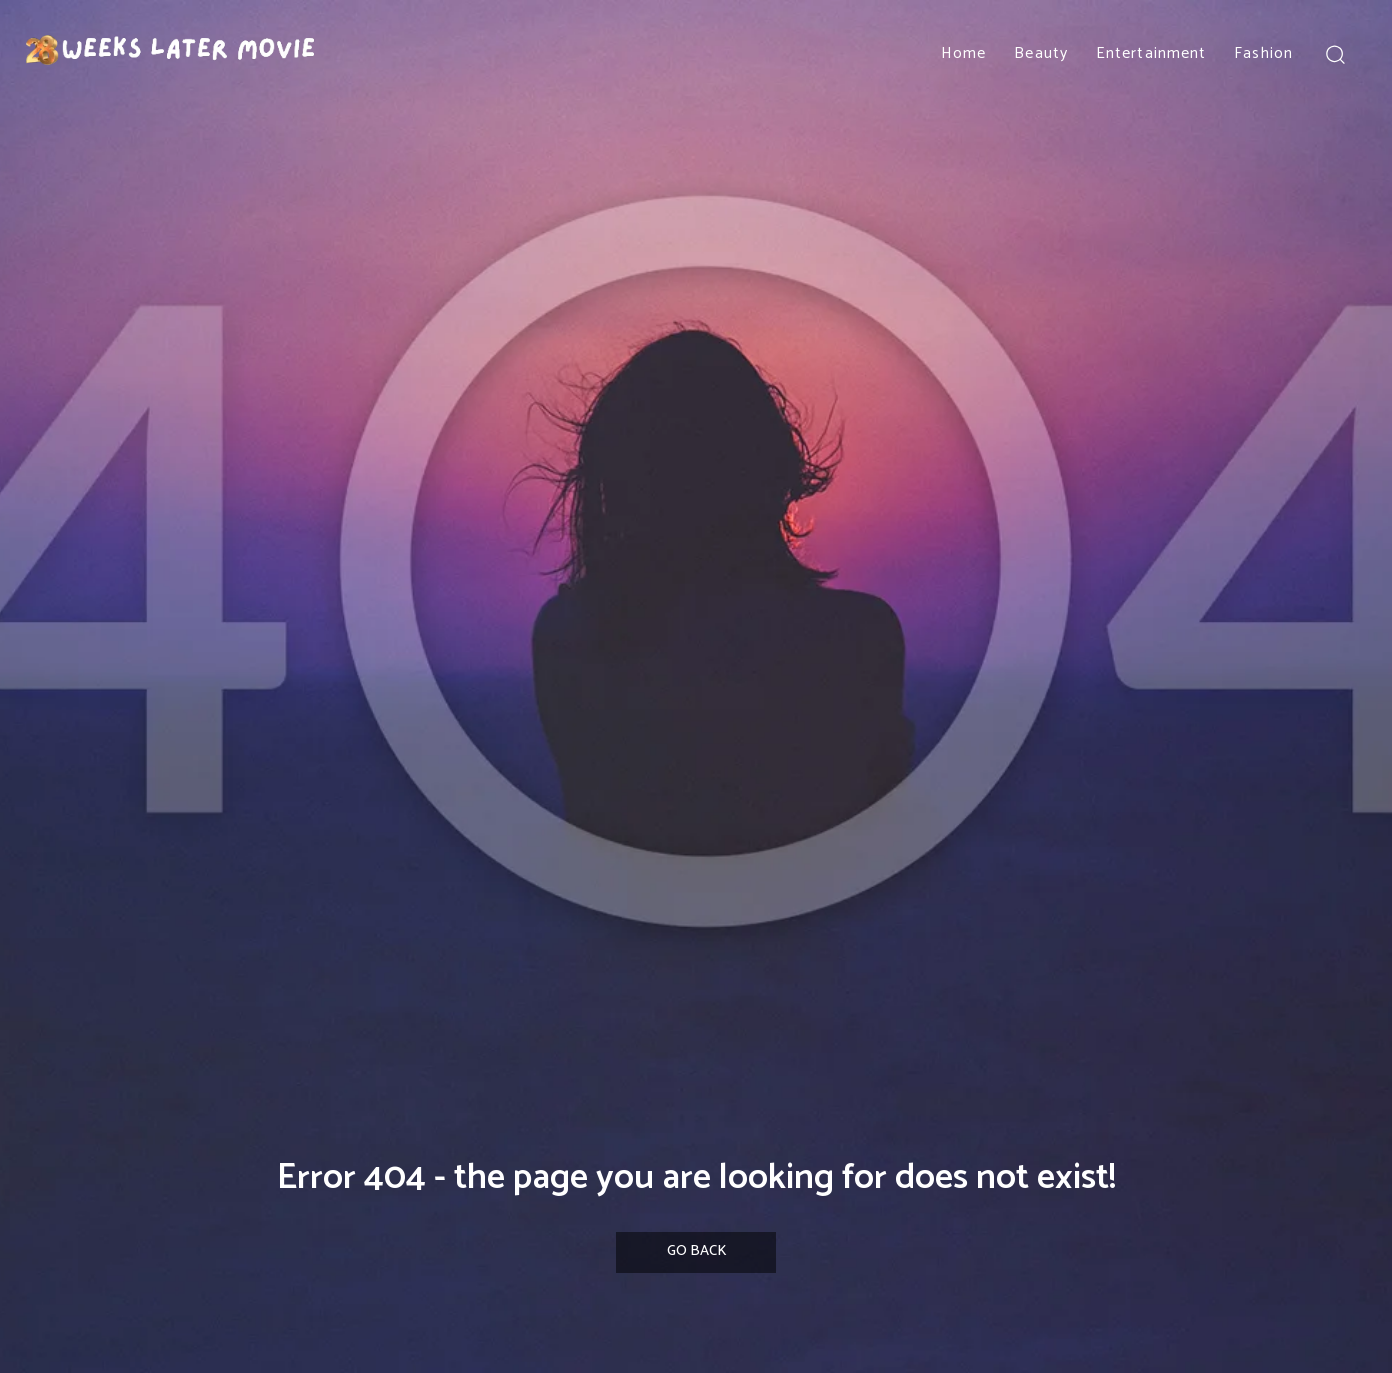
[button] (1334, 53)
